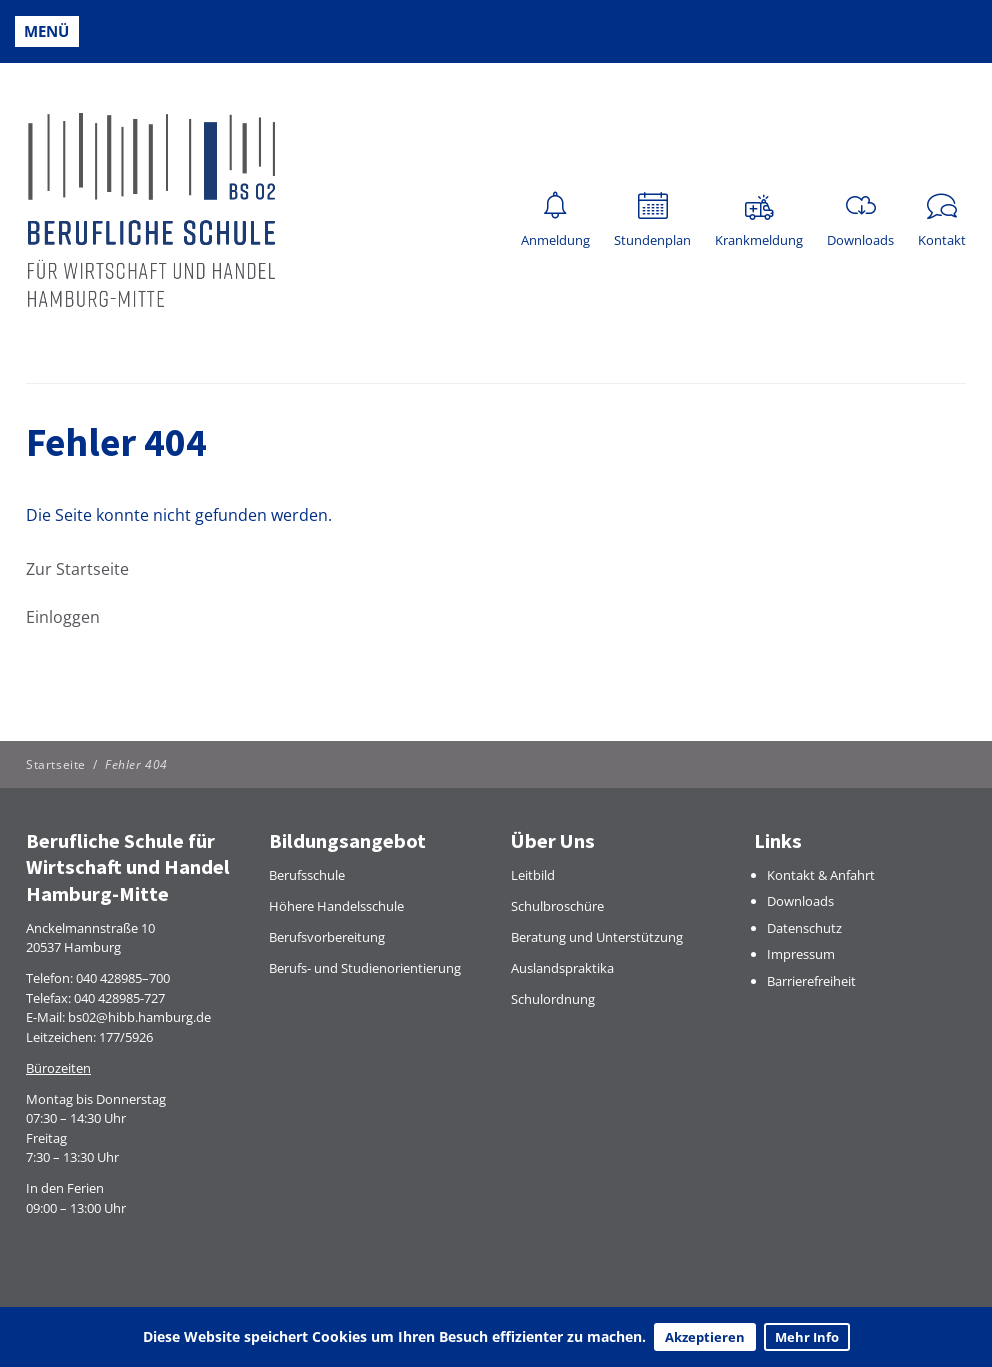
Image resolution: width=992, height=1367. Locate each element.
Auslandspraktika (562, 968)
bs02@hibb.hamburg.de (139, 1017)
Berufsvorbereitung (327, 937)
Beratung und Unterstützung (597, 937)
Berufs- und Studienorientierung (365, 968)
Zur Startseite (77, 569)
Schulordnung (553, 999)
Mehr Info (807, 1337)
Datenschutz (804, 928)
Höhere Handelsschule (336, 906)
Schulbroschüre (557, 906)
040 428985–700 (123, 978)
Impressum (801, 954)
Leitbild (533, 875)
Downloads (800, 901)
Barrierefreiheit (811, 981)
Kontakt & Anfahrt (821, 875)
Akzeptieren (705, 1337)
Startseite (56, 764)
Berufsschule (307, 875)
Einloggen (63, 617)
